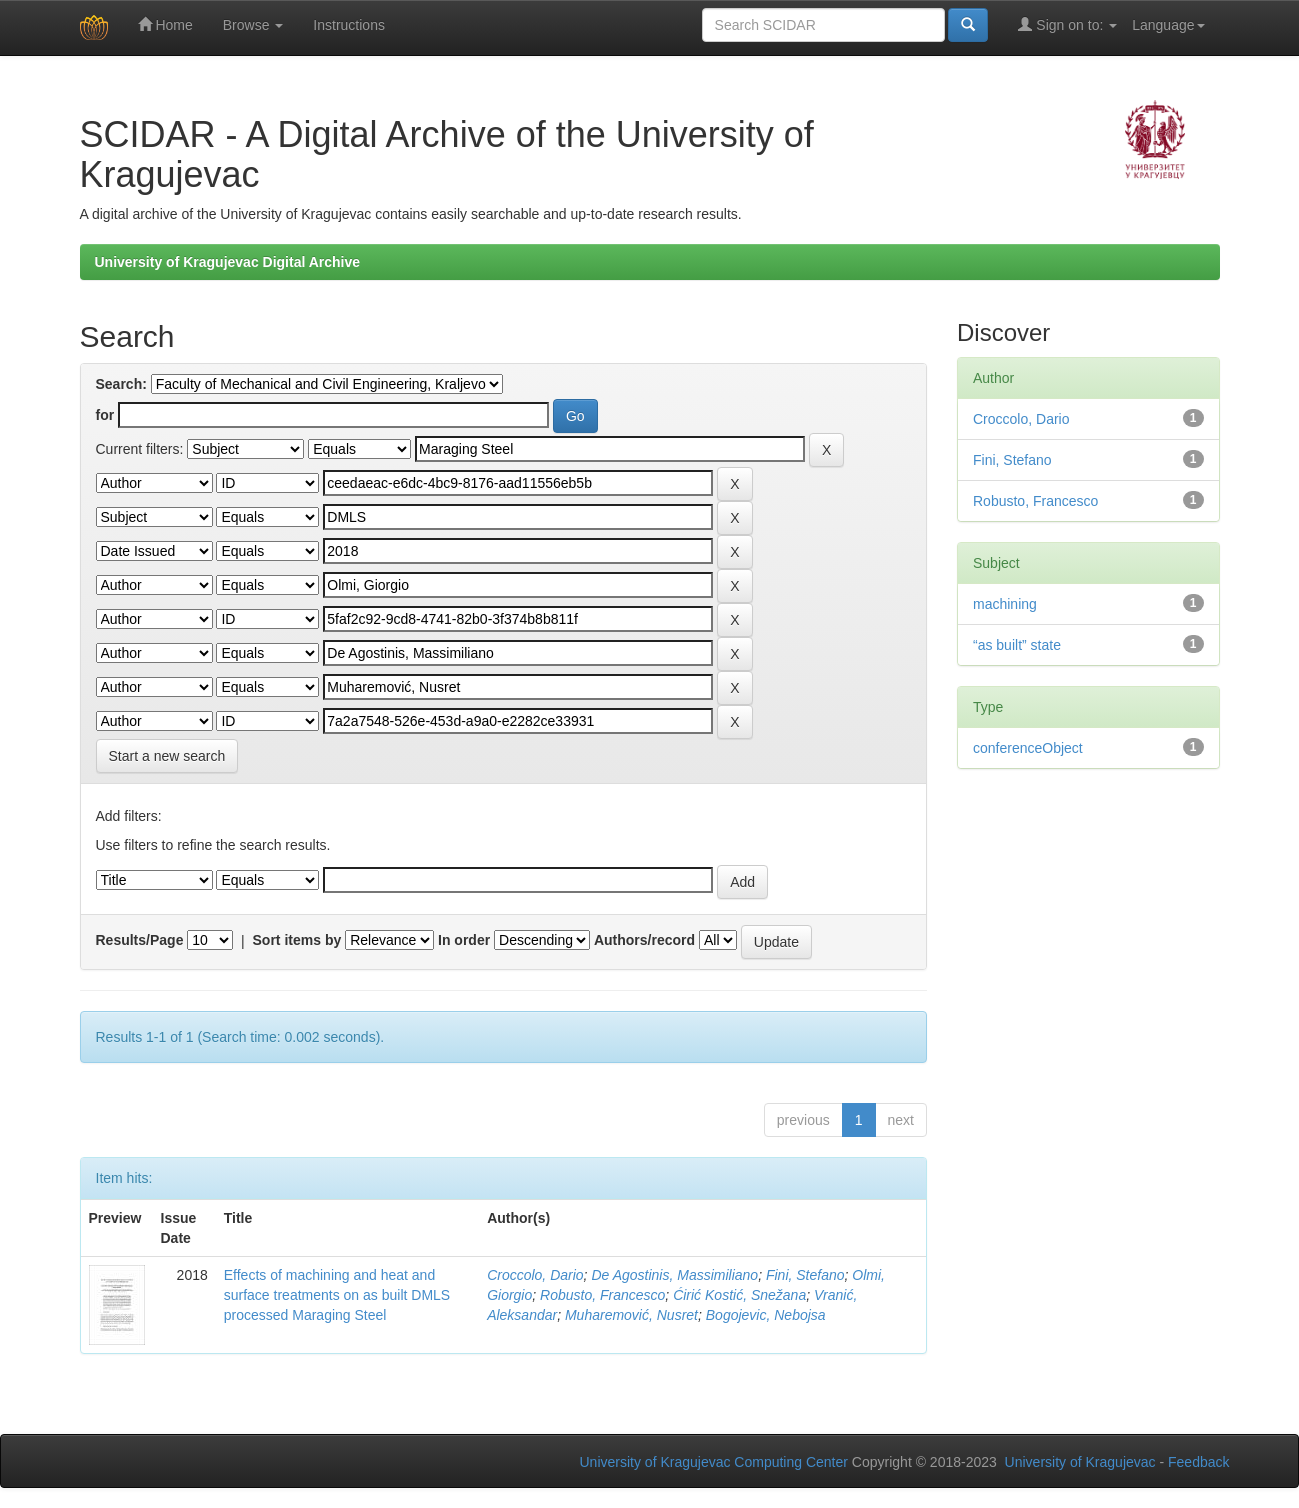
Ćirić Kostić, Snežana (739, 1295)
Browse (253, 25)
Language (1168, 25)
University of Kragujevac (1080, 1462)
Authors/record (644, 940)
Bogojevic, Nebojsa (766, 1315)
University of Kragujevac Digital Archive (228, 262)
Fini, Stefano (805, 1275)
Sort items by (297, 940)
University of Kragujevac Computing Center (714, 1462)
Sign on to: (1067, 24)
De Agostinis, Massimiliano (674, 1275)
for (105, 415)
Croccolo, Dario (535, 1275)
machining (1005, 604)
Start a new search (167, 756)
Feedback (1198, 1462)
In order (464, 940)
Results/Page (140, 940)
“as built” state (1017, 645)
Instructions (349, 25)
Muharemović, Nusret (631, 1315)
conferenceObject (1028, 748)
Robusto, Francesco (602, 1295)
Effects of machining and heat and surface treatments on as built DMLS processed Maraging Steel (337, 1295)
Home (165, 24)
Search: (121, 384)
